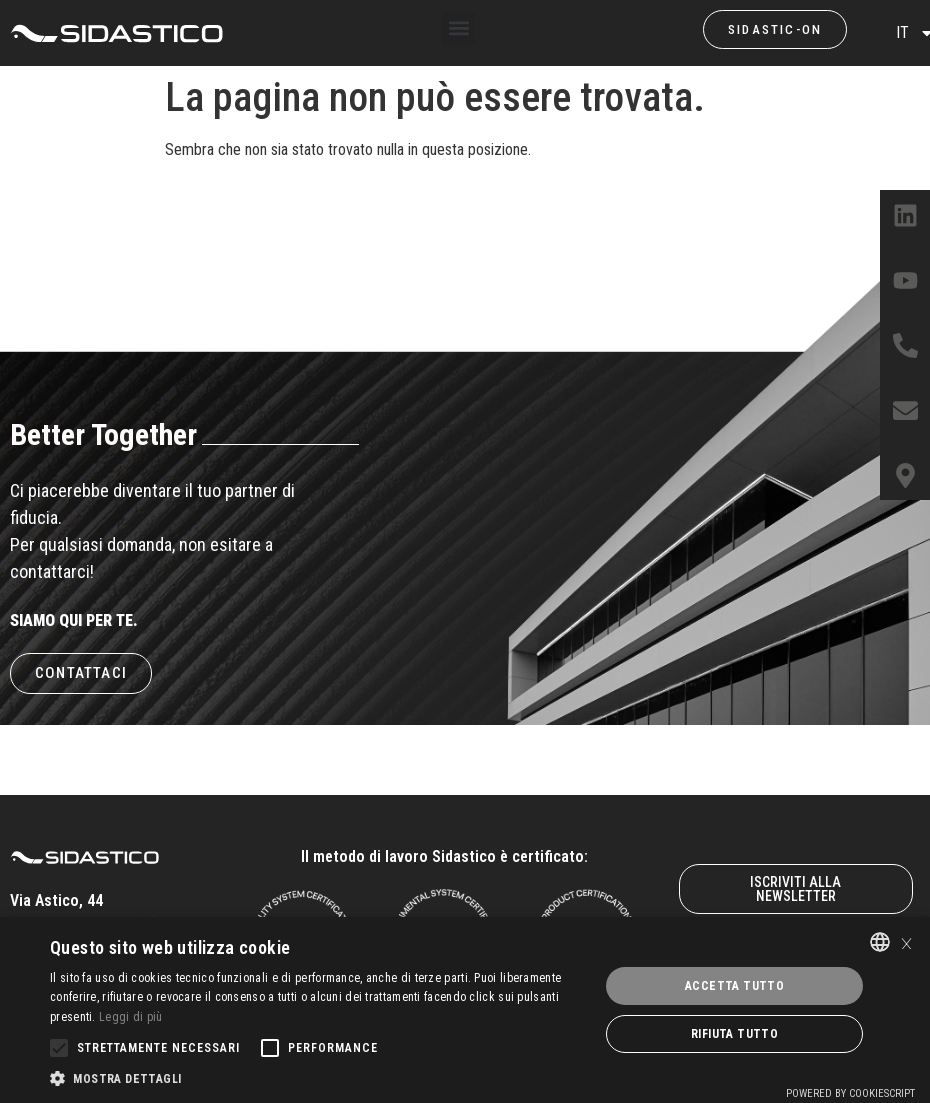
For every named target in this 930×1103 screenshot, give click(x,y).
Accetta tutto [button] (734, 986)
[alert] (465, 1010)
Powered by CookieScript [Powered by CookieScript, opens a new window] (850, 1093)
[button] (458, 28)
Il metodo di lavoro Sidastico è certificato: (444, 856)
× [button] (906, 941)
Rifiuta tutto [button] (734, 1034)
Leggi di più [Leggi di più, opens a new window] (131, 1017)
